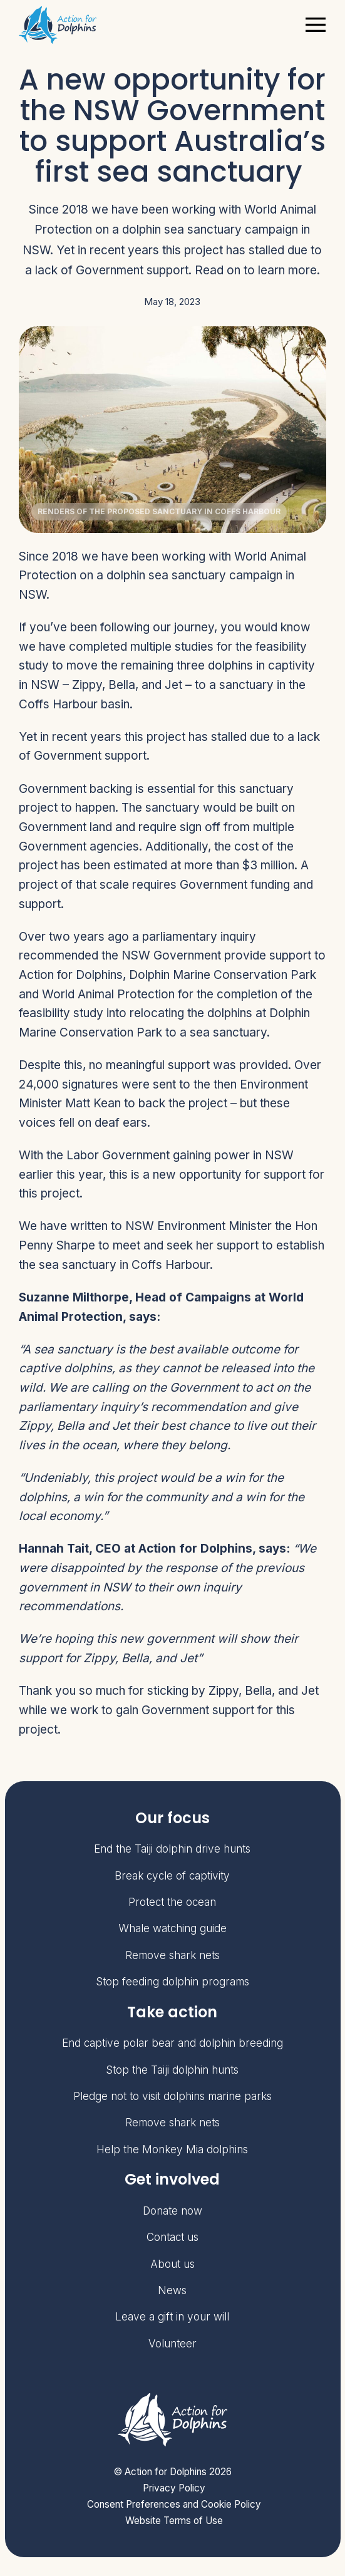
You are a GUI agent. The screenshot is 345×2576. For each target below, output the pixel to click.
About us (172, 2263)
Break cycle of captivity (172, 1875)
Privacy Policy (174, 2488)
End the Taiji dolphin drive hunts (172, 1848)
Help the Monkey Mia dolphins (172, 2149)
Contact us (172, 2236)
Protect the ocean (172, 1901)
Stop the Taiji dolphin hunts (172, 2069)
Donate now (172, 2210)
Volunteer (172, 2343)
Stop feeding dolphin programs (172, 1981)
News (172, 2290)
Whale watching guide (172, 1928)
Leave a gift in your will (172, 2316)
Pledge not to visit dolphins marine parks (172, 2096)
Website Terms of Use (174, 2521)
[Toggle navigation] (315, 24)
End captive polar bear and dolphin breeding (172, 2042)
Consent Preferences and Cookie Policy (174, 2504)
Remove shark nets (172, 1955)
